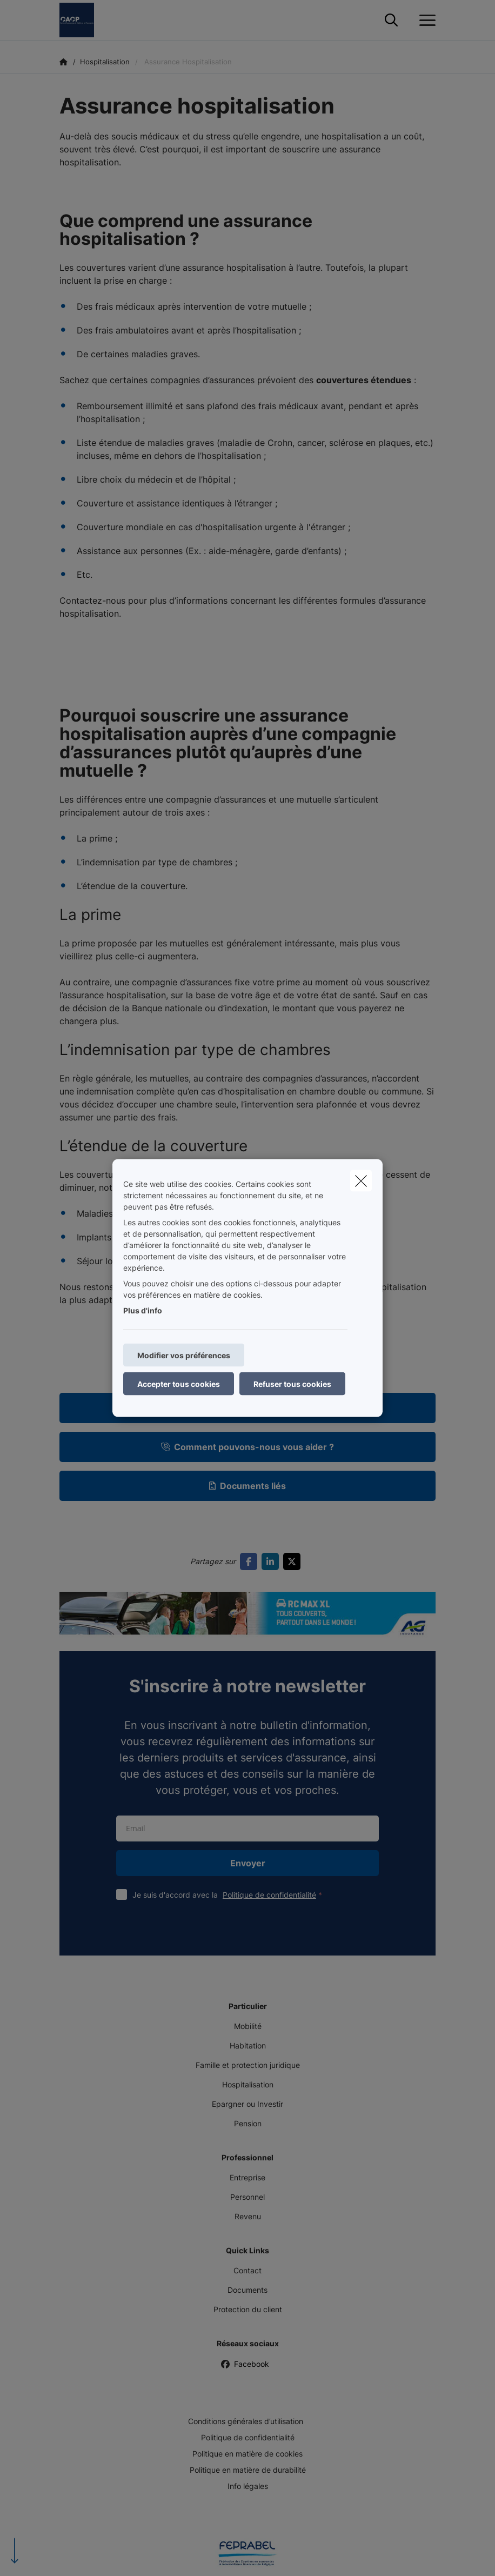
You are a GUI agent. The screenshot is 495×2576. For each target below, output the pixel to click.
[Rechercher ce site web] (391, 20)
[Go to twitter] (294, 1561)
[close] (361, 1181)
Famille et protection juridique (248, 2065)
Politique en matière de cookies (247, 2453)
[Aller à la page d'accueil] (83, 20)
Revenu (248, 2216)
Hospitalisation (247, 2084)
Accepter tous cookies (178, 1384)
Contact (247, 2270)
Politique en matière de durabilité (248, 2469)
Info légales (248, 2486)
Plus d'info (142, 1310)
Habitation (248, 2045)
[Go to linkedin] (272, 1561)
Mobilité (248, 2026)
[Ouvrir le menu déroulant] (425, 20)
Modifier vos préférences (183, 1355)
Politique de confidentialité (269, 1894)
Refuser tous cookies (292, 1384)
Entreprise (247, 2177)
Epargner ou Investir (247, 2103)
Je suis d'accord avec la (229, 1894)
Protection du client (247, 2309)
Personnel (247, 2196)
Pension (248, 2123)
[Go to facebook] (251, 1561)
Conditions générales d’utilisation (245, 2421)
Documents (247, 2289)
